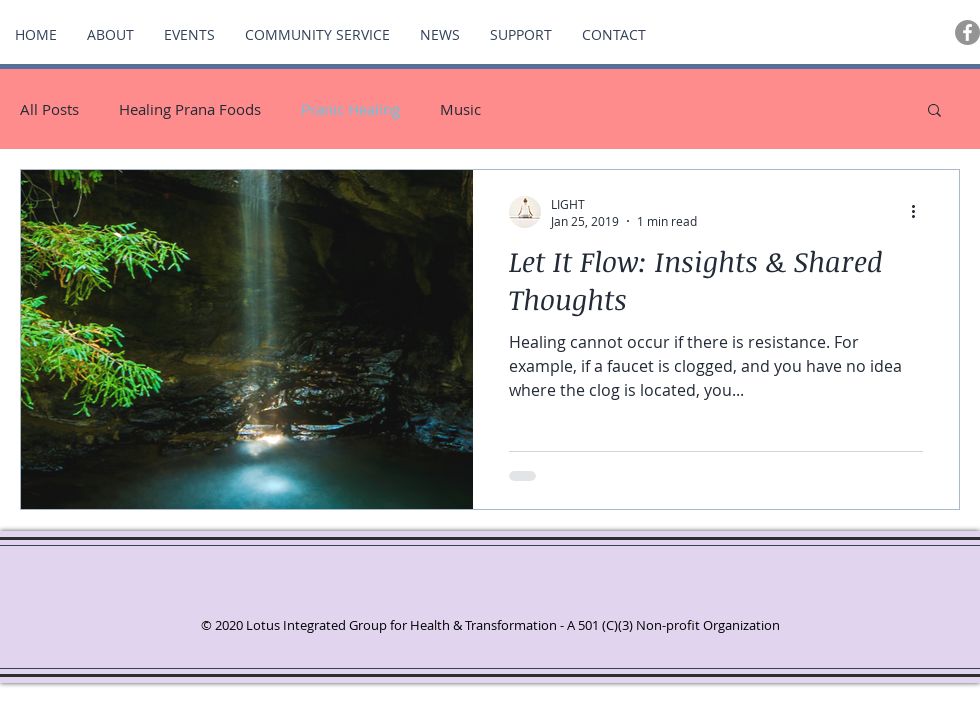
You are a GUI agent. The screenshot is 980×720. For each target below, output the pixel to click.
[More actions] (920, 212)
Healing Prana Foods (190, 109)
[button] (934, 111)
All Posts (49, 109)
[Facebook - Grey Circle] (967, 32)
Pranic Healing (350, 109)
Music (460, 109)
